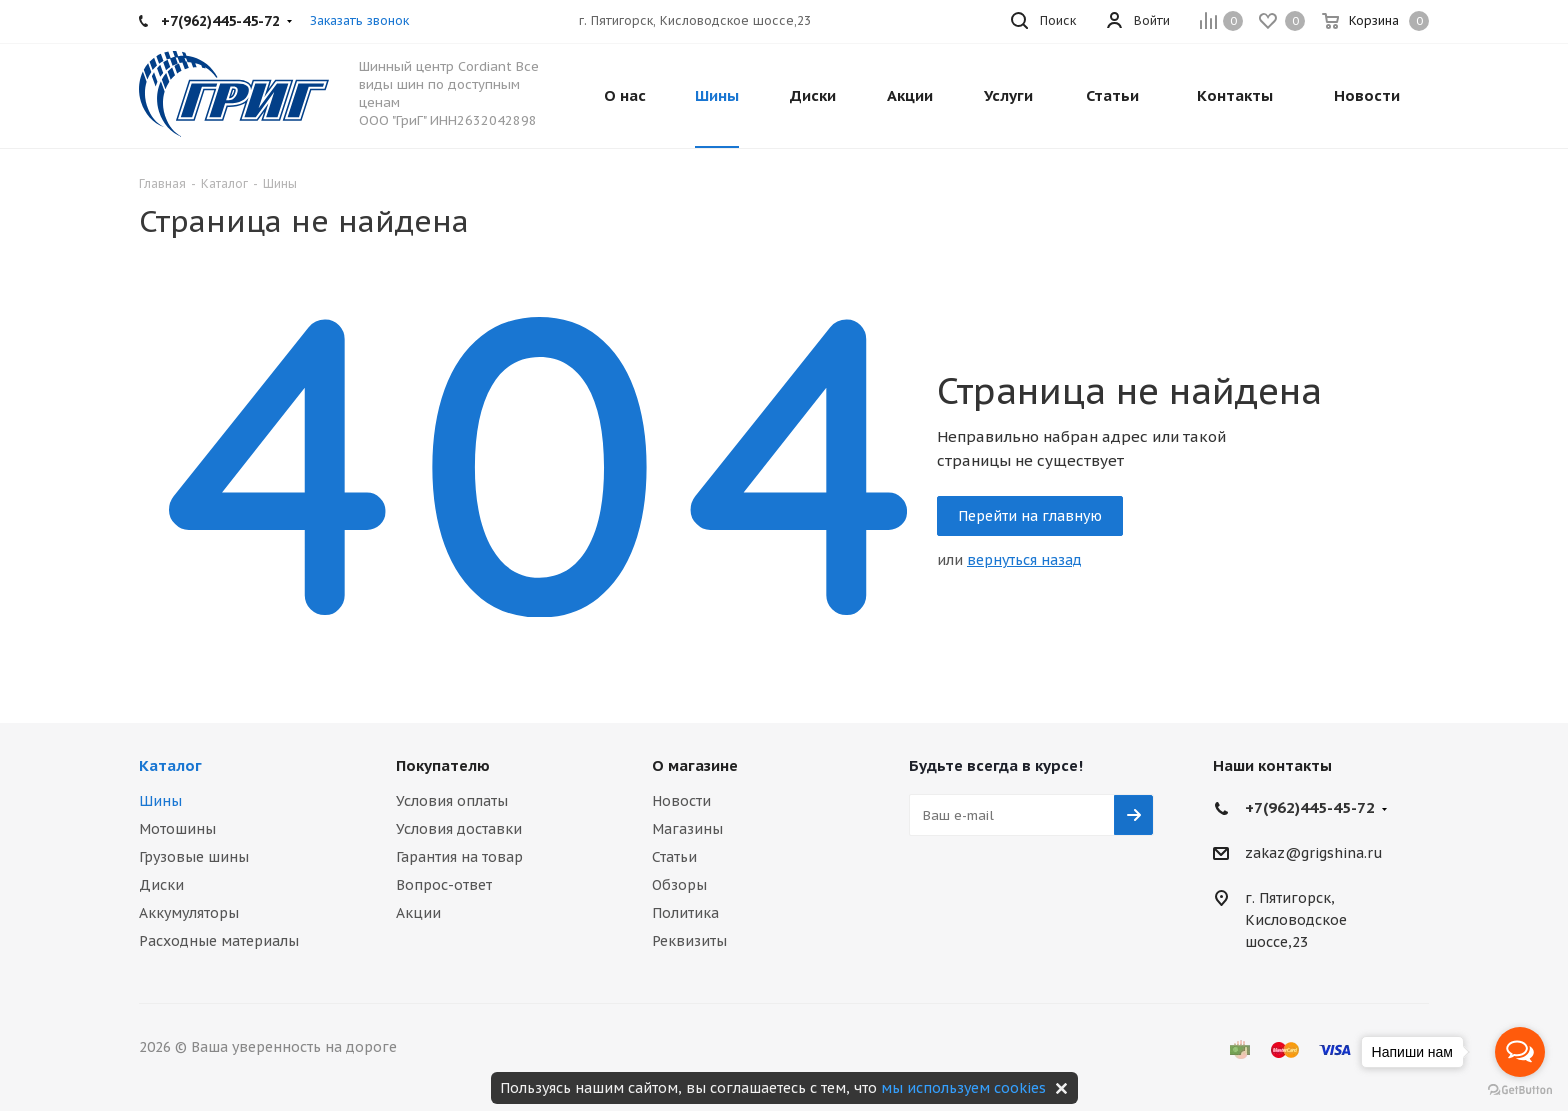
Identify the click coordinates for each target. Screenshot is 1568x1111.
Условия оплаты (452, 801)
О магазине (695, 765)
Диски (161, 885)
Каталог (170, 765)
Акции (418, 913)
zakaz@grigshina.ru (1314, 854)
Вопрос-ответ (444, 885)
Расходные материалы (219, 941)
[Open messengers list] (1520, 1052)
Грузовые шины (194, 857)
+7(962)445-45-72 (1310, 807)
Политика (685, 913)
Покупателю (443, 765)
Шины (160, 801)
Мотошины (177, 829)
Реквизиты (689, 941)
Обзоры (679, 885)
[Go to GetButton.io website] (1520, 1090)
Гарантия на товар (459, 857)
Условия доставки (459, 829)
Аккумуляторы (189, 913)
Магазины (687, 829)
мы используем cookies (963, 1088)
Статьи (674, 857)
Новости (681, 801)
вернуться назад (1024, 560)
